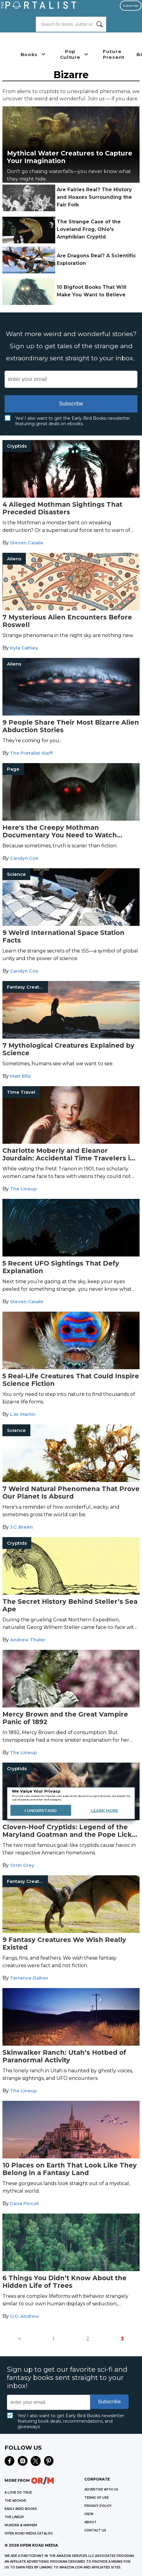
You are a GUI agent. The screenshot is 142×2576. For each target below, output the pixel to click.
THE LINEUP (14, 2517)
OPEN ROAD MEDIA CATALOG (29, 2533)
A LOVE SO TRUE (18, 2492)
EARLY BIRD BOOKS (21, 2509)
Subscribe (130, 6)
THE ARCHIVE (15, 2501)
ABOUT (90, 2522)
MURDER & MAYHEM (21, 2525)
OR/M (88, 2514)
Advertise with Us (101, 2489)
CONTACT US (95, 2530)
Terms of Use (96, 2498)
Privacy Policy (98, 2506)
